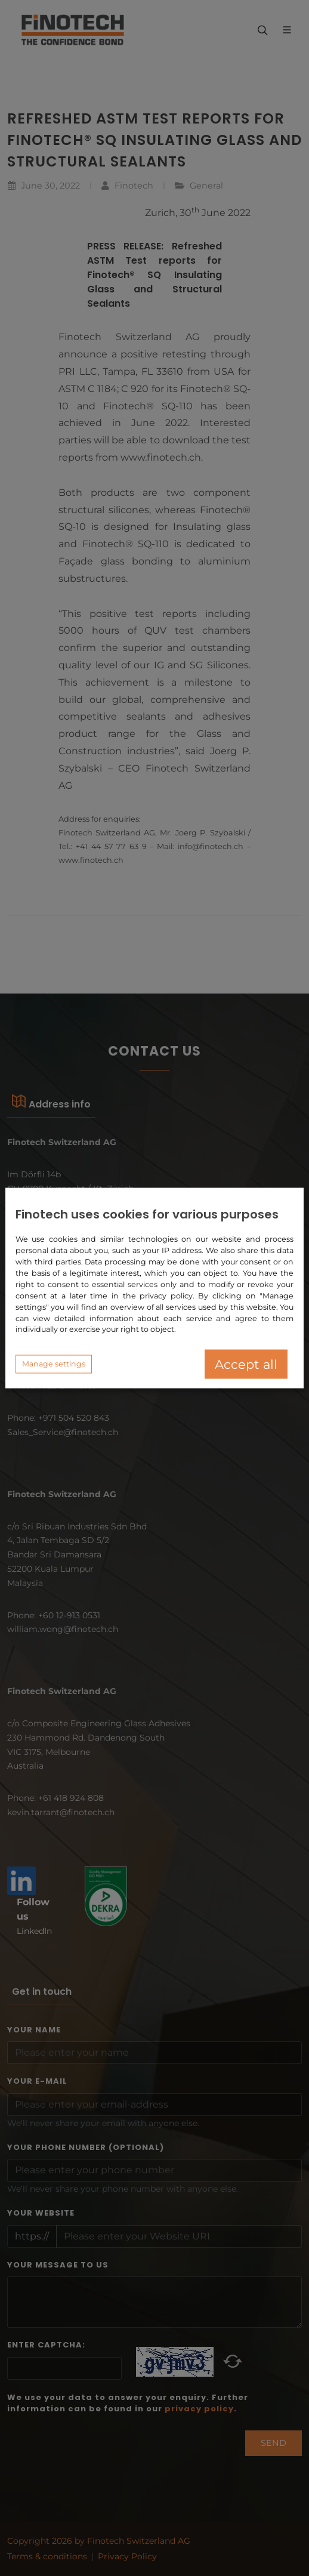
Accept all (246, 1363)
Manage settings (53, 1363)
